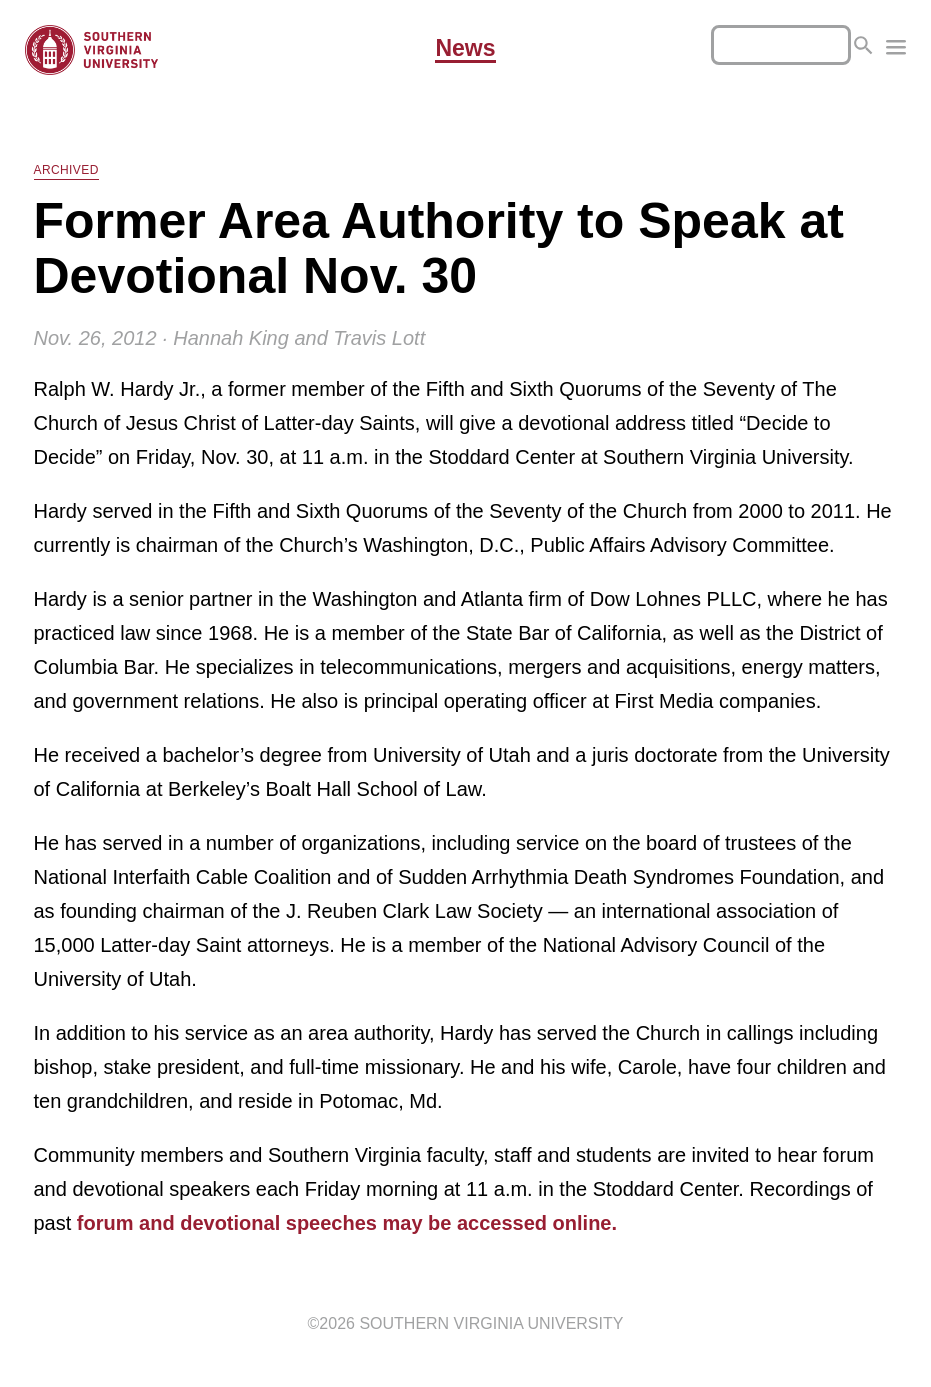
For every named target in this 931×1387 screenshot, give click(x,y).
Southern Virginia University (491, 1323)
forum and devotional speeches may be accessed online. (347, 1223)
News (465, 49)
